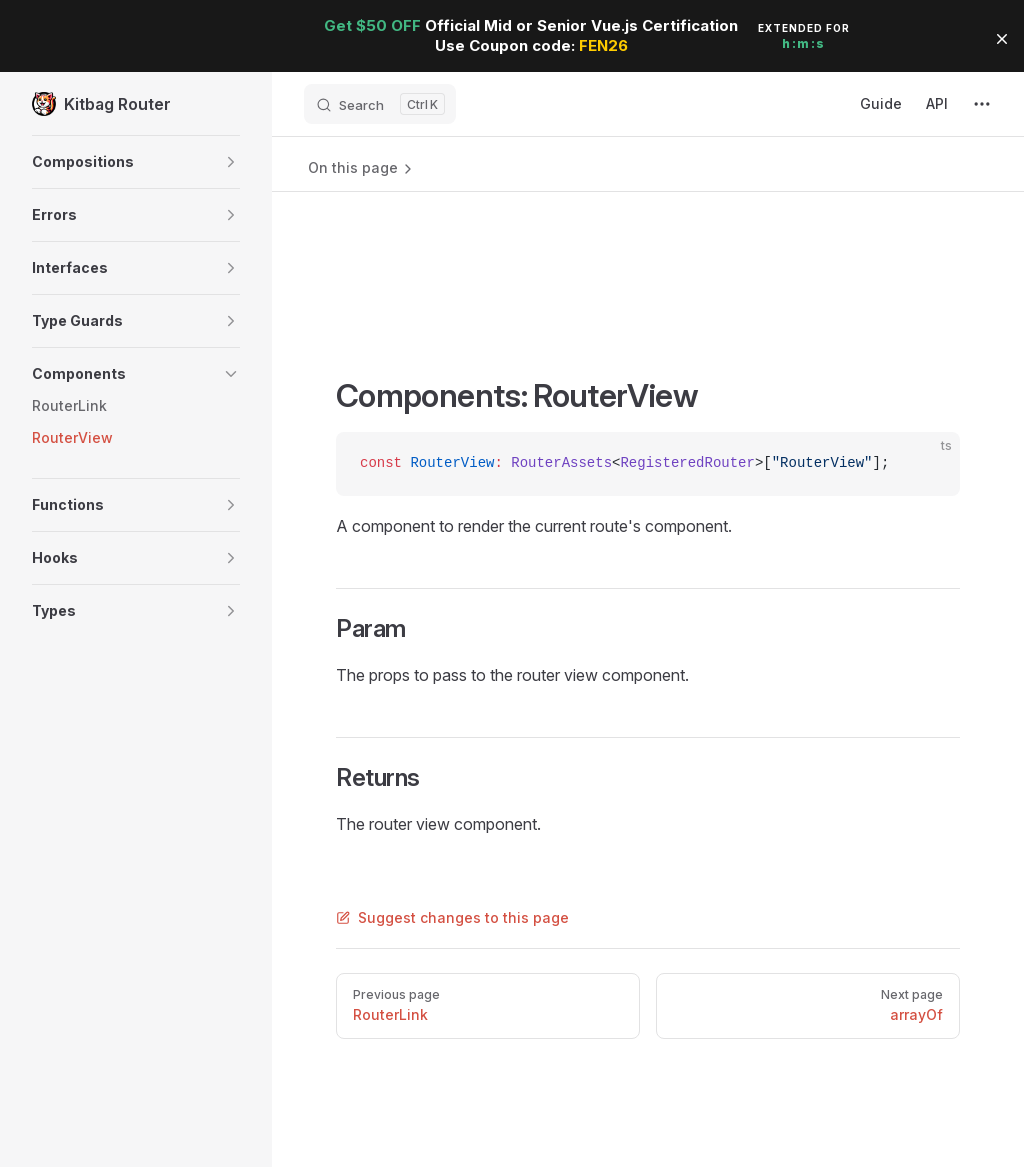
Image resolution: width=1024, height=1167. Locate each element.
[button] (136, 162)
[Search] (380, 104)
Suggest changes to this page (452, 917)
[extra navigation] (982, 104)
